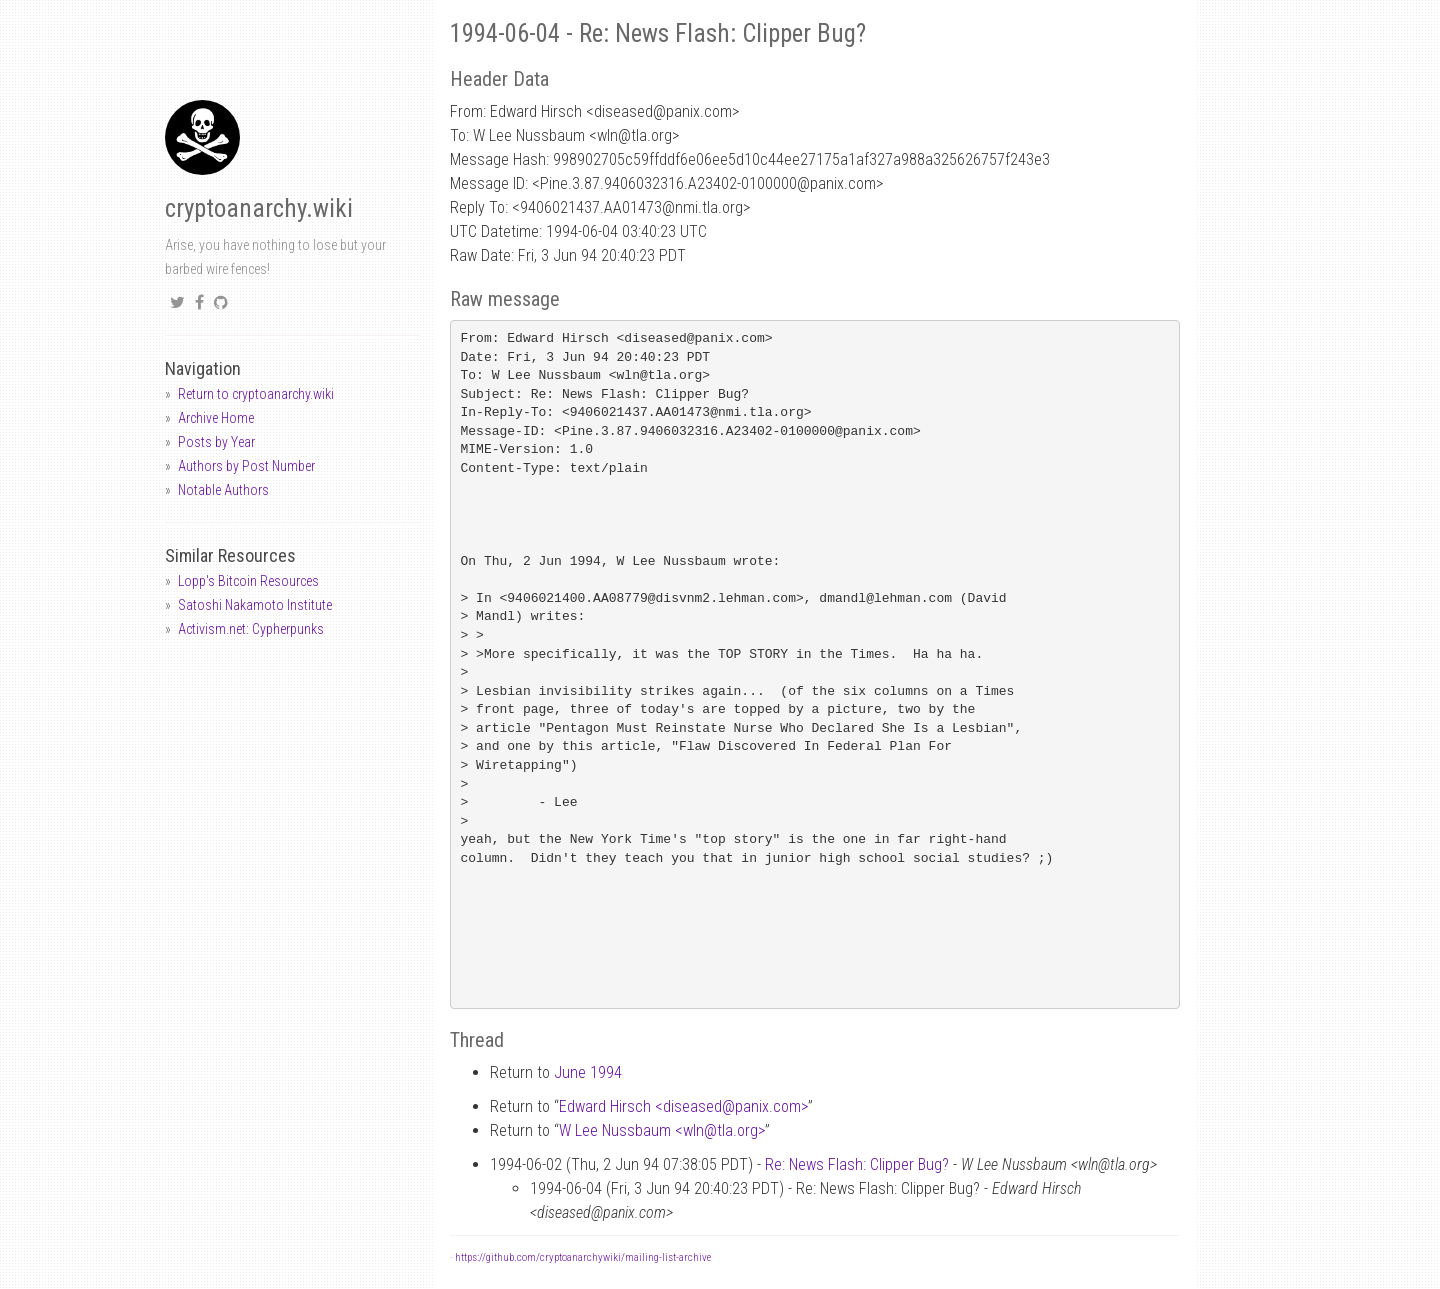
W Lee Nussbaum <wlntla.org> (662, 1130)
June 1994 (588, 1072)
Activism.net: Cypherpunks (251, 629)
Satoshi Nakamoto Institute (255, 605)
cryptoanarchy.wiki (259, 208)
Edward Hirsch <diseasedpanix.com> (683, 1106)
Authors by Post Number (246, 466)
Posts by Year (216, 442)
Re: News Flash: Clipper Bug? (857, 1164)
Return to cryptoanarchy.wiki (256, 394)
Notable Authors (223, 490)
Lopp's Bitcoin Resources (248, 581)
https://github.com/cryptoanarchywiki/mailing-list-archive (583, 1257)
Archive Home (216, 418)
